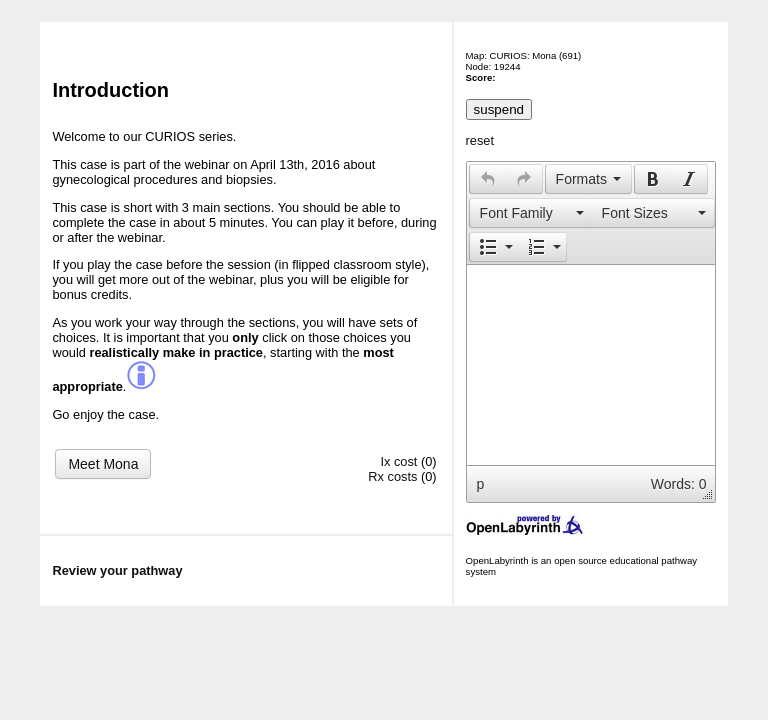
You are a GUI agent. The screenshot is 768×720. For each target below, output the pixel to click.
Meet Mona (103, 464)
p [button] (481, 484)
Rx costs (392, 476)
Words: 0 (679, 484)
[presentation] (488, 179)
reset (480, 140)
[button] (487, 179)
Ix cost (398, 461)
